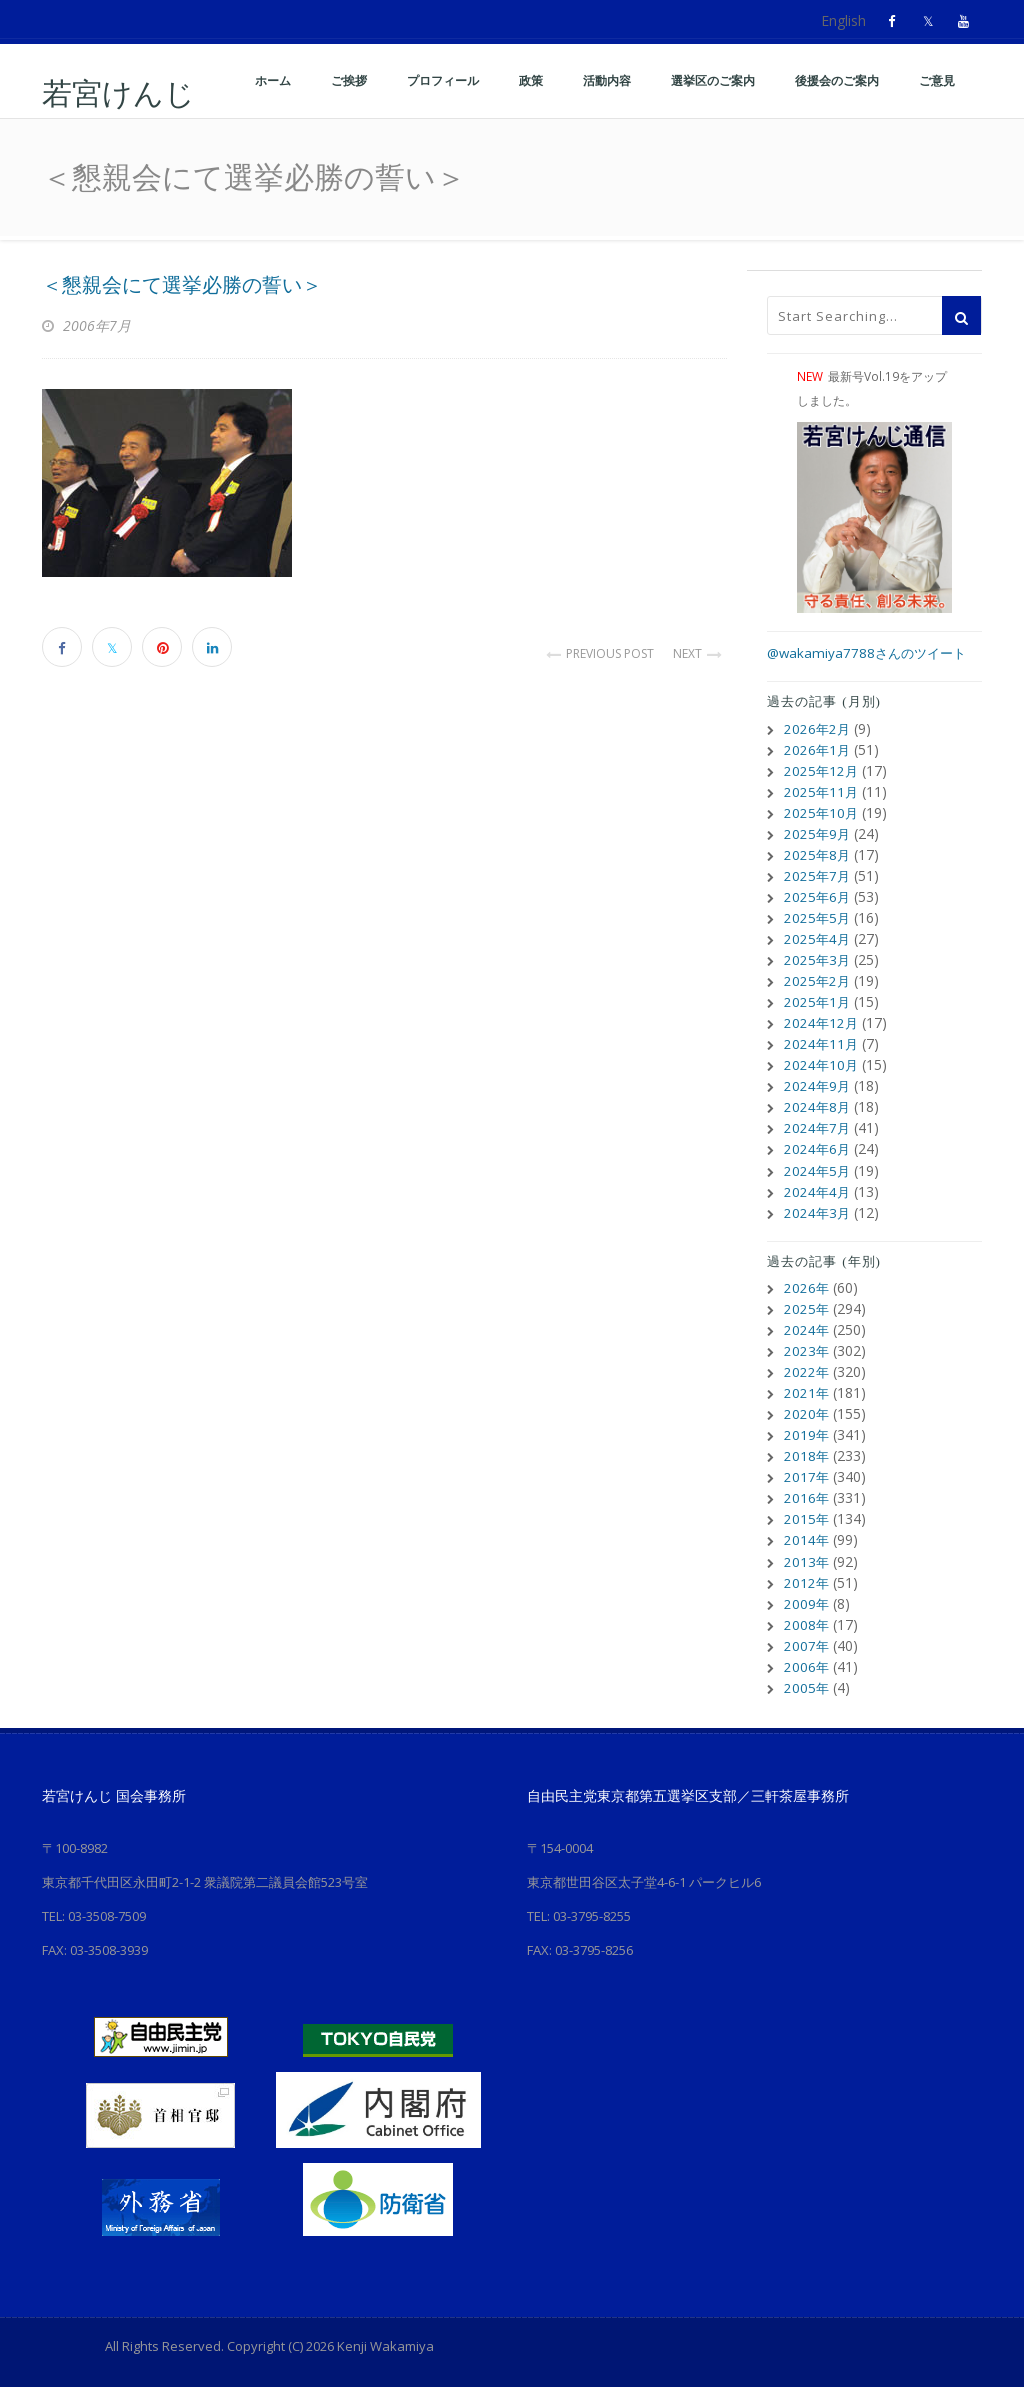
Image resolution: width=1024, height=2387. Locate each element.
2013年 (807, 1559)
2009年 (807, 1601)
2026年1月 (818, 749)
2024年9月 (818, 1085)
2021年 (807, 1391)
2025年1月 (818, 1001)
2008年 (807, 1622)
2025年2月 (818, 980)
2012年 (807, 1580)
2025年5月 (818, 917)
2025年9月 (818, 833)
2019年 (807, 1433)
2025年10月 (822, 812)
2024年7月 (818, 1127)
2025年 (807, 1307)
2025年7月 (818, 875)
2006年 (807, 1664)
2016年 (807, 1496)
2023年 (807, 1349)
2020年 (807, 1412)
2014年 (807, 1538)
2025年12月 (822, 770)
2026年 (807, 1286)
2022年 (807, 1370)
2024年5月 (818, 1169)
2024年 (807, 1328)
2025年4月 (818, 938)
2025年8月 (818, 854)
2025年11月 (822, 791)
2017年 (807, 1475)
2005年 (807, 1685)
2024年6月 (818, 1148)
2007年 (807, 1643)
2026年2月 (818, 728)
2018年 (807, 1454)
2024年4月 (818, 1190)
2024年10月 (822, 1064)
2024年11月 (822, 1043)
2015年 (807, 1517)
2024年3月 (818, 1211)
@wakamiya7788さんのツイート (871, 652)
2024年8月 (818, 1106)
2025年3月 (818, 959)
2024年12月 (822, 1022)
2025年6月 (818, 896)
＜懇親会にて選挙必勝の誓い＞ (182, 285)
